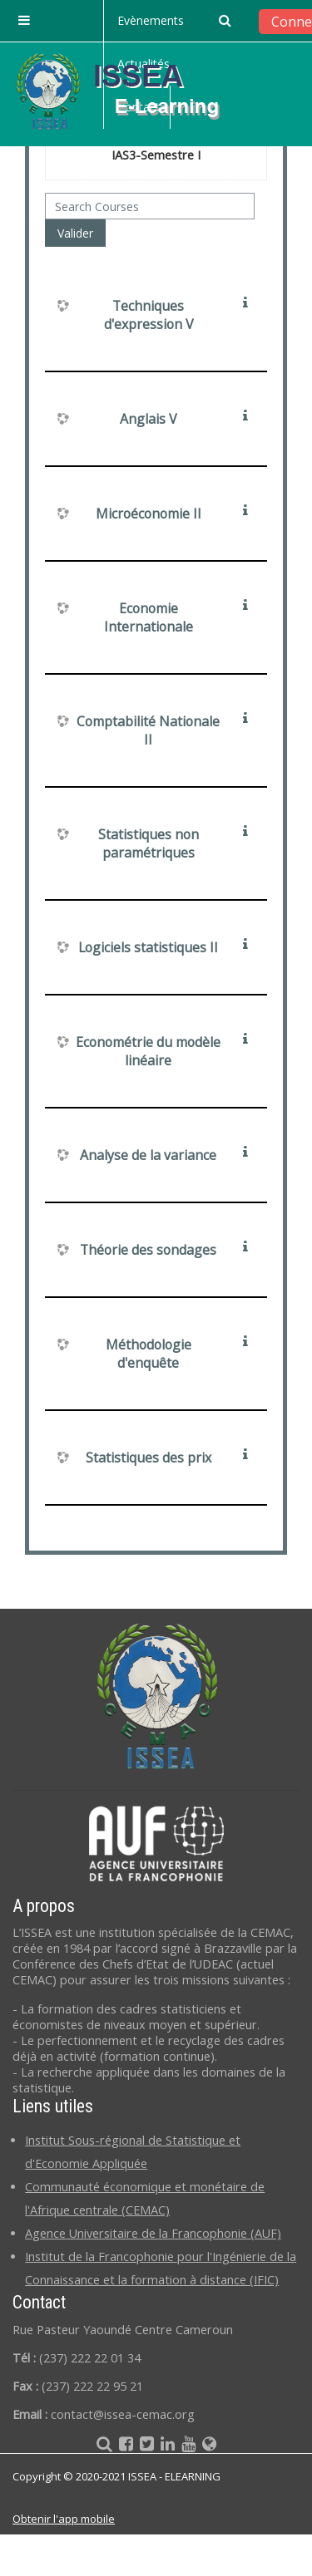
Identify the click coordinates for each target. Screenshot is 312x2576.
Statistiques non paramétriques (148, 843)
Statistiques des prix (148, 1457)
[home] (131, 90)
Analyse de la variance (148, 1155)
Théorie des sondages (148, 1250)
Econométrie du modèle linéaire (148, 1051)
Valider (75, 233)
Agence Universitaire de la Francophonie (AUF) (153, 2233)
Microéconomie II (148, 513)
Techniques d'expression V (148, 315)
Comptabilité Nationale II (148, 730)
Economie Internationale (148, 617)
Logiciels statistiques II (148, 947)
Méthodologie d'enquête (148, 1353)
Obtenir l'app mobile (63, 2518)
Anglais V (148, 419)
